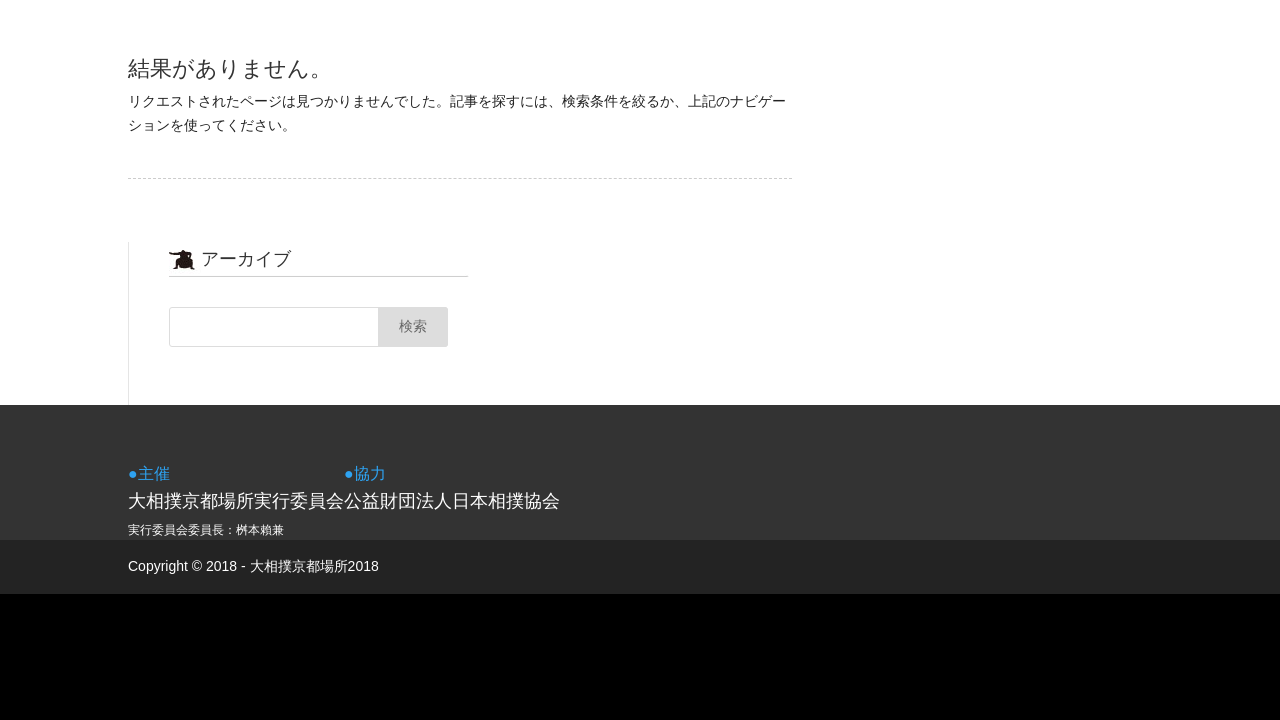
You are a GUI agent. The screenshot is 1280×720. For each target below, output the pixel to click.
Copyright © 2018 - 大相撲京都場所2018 (253, 566)
